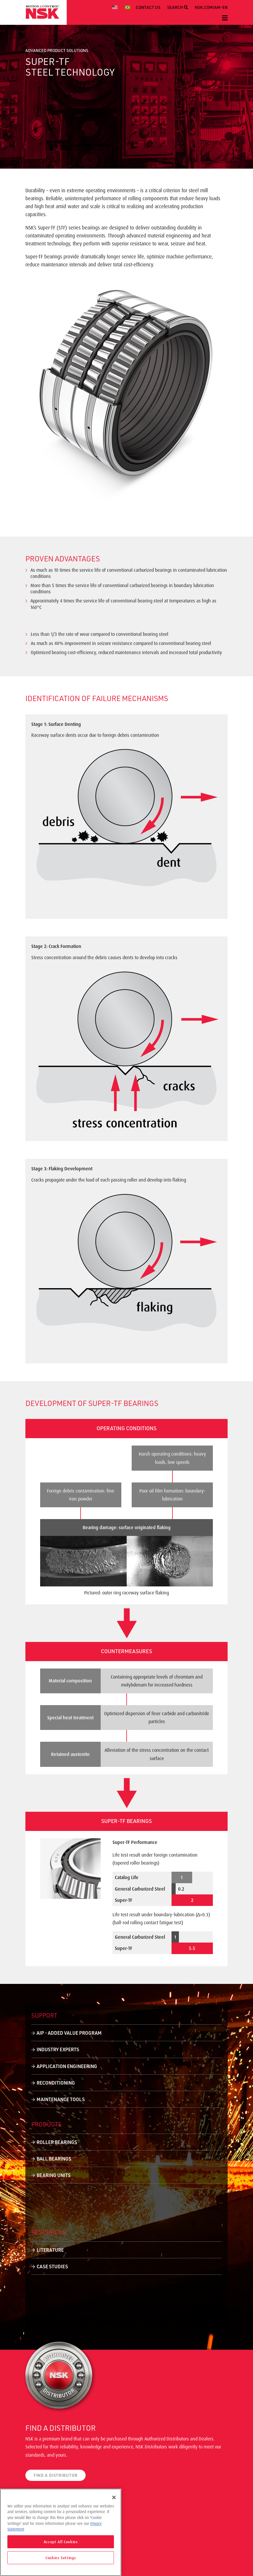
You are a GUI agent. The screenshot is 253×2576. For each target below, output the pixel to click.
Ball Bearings (54, 2158)
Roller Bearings (57, 2142)
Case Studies (52, 2266)
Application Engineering (67, 2066)
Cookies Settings (60, 2557)
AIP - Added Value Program (69, 2033)
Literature (50, 2250)
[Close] (113, 2497)
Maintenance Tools (61, 2099)
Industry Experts (58, 2049)
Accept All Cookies (61, 2541)
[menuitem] (115, 7)
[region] (60, 2532)
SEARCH (177, 7)
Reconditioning (56, 2083)
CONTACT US (148, 7)
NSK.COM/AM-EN (211, 7)
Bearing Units (54, 2175)
